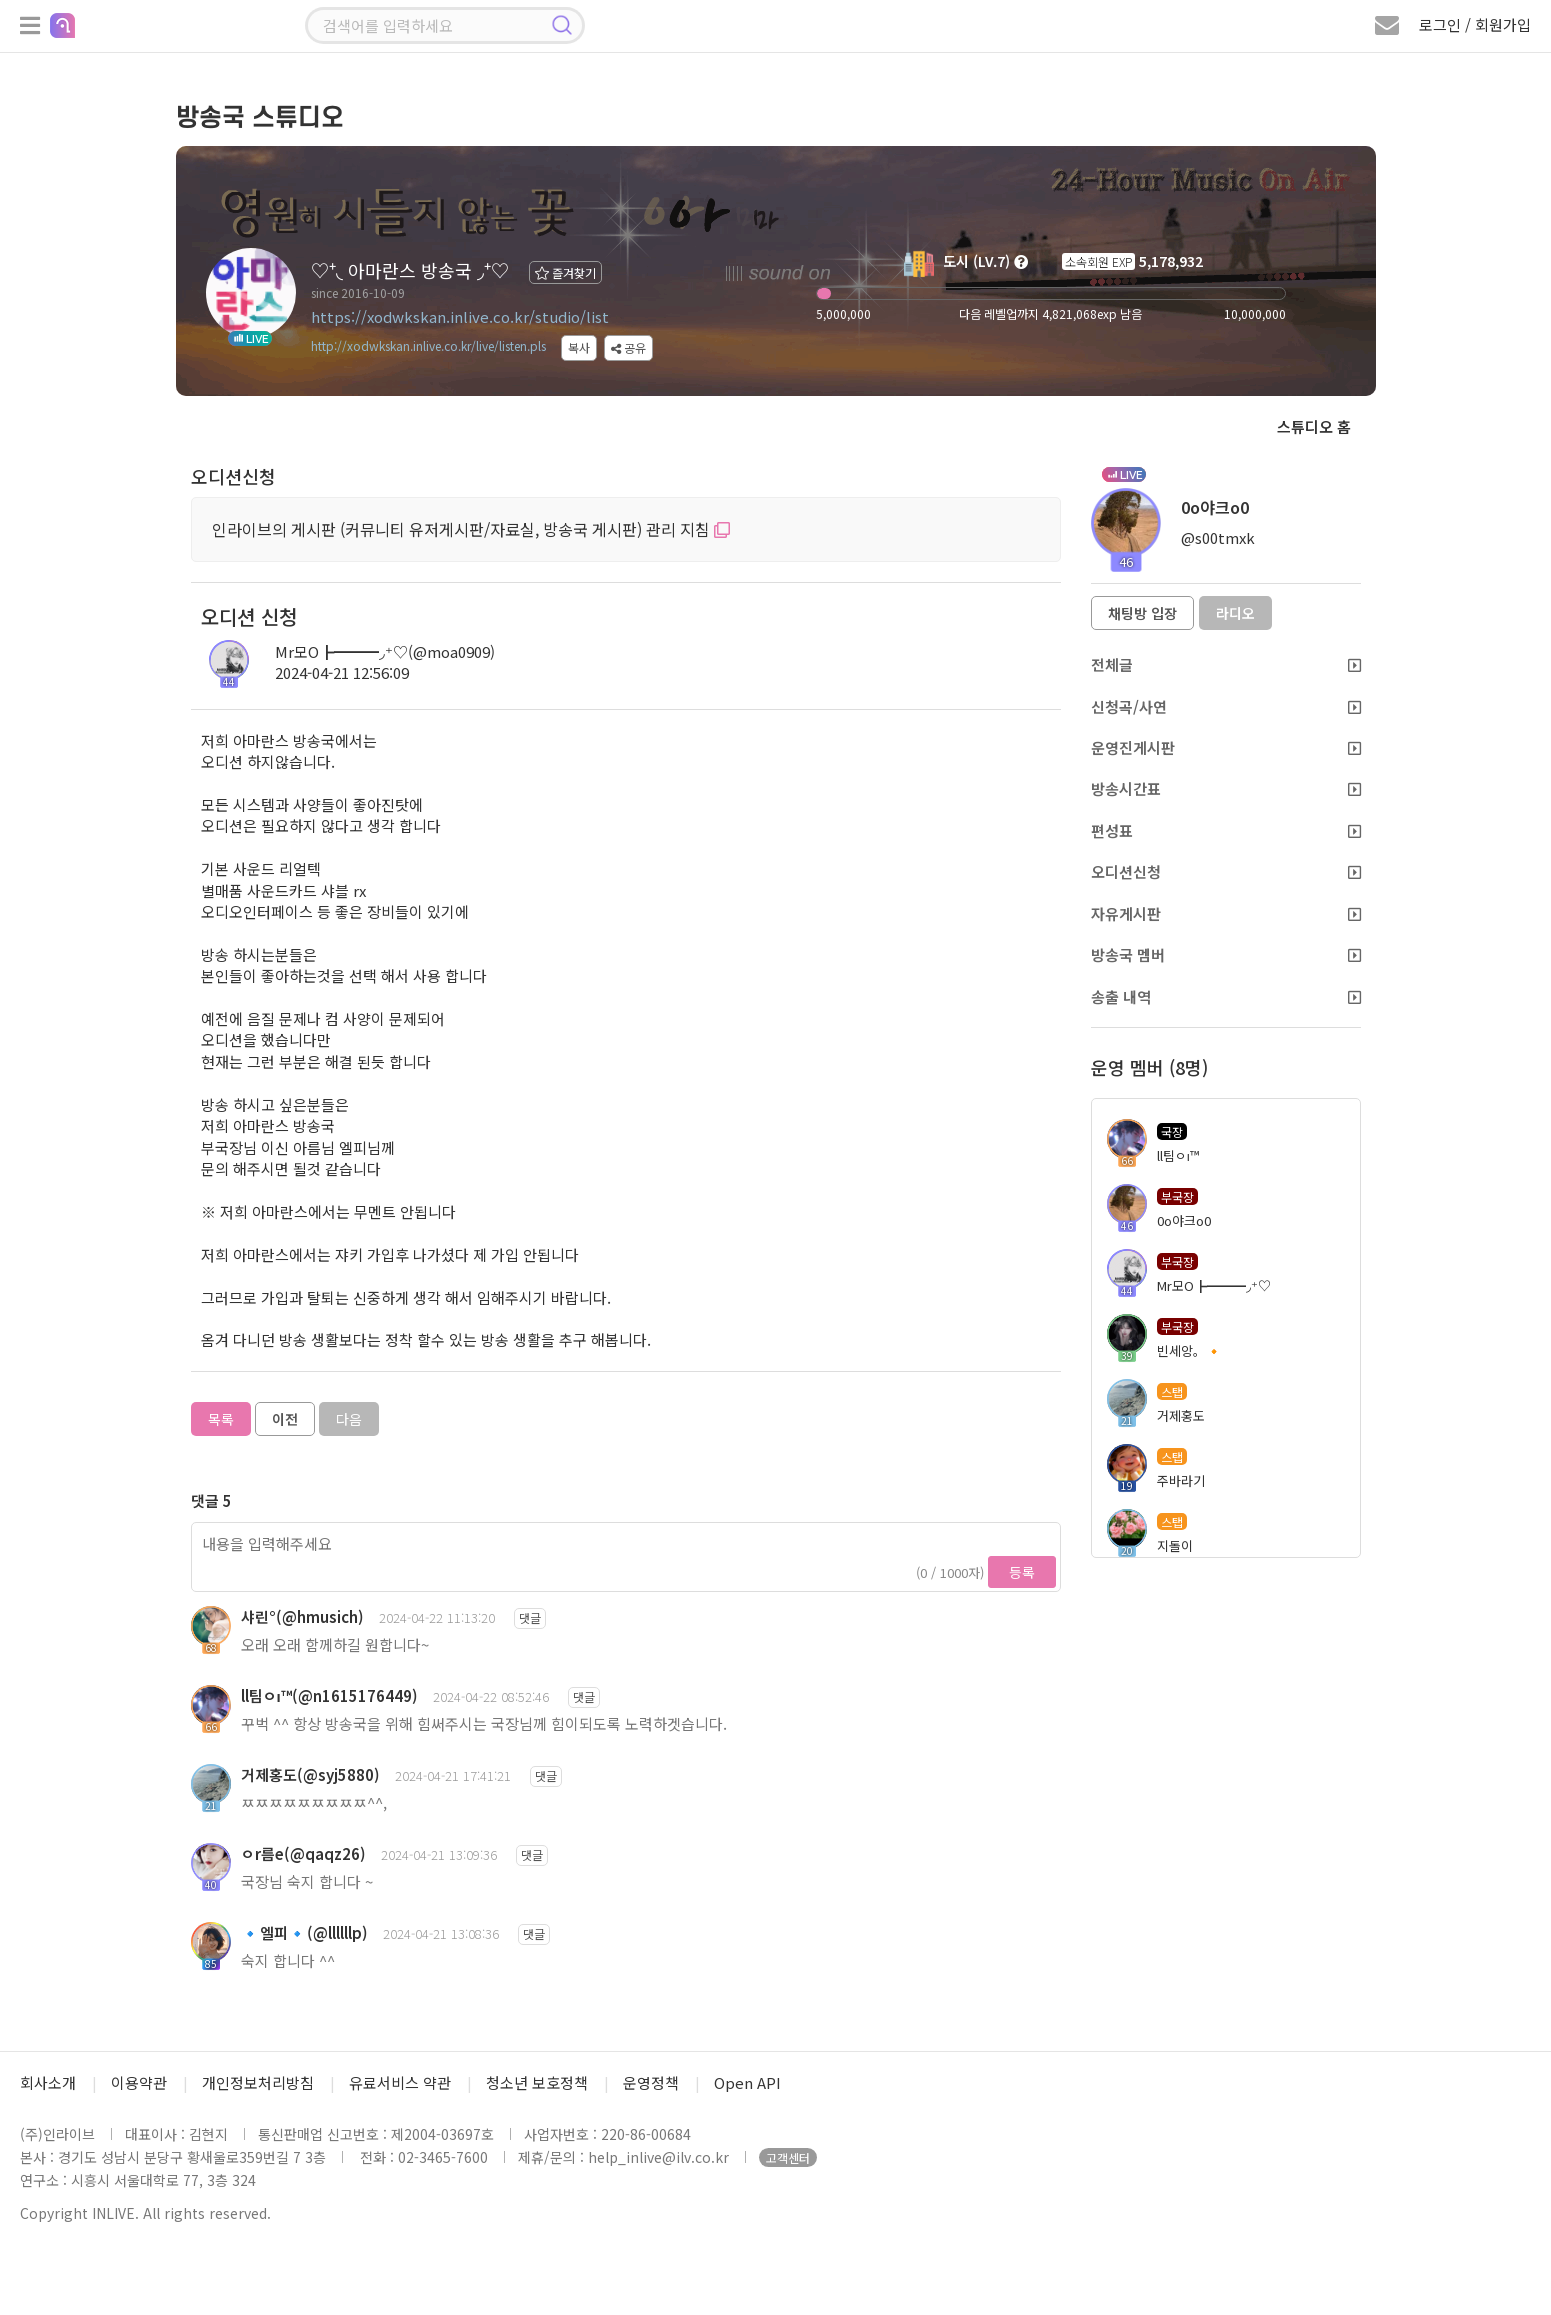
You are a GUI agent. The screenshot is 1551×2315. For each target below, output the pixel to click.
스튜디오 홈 (1314, 426)
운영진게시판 (1226, 747)
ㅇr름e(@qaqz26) (303, 1853)
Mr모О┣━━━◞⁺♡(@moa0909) (385, 651)
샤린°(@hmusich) (302, 1616)
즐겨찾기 (565, 272)
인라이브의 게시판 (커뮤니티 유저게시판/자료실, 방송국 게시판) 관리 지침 (471, 529)
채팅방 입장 (1142, 613)
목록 (221, 1419)
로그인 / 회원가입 (1475, 24)
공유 (628, 347)
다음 (349, 1419)
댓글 (530, 1617)
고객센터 (788, 2157)
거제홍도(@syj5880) (310, 1774)
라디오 (1235, 613)
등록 (1022, 1572)
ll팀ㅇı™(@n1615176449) (329, 1695)
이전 (285, 1419)
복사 (579, 347)
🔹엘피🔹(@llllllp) (304, 1932)
